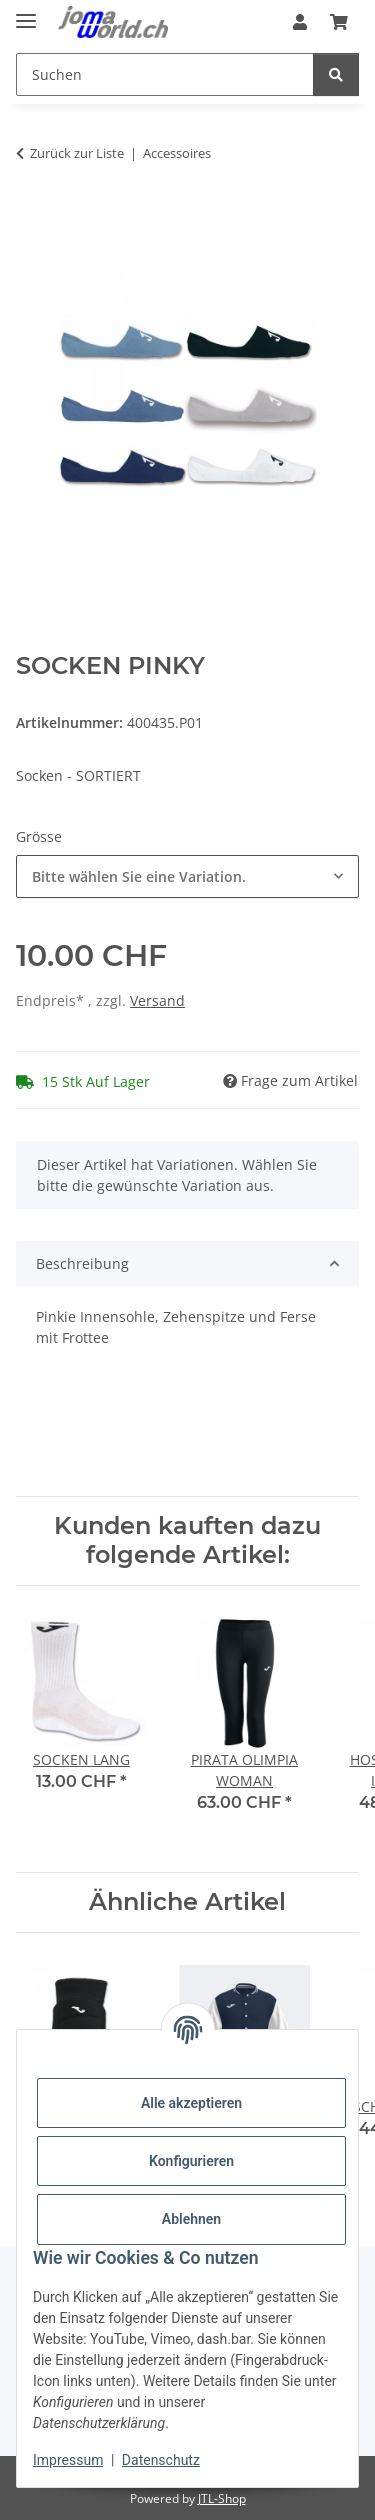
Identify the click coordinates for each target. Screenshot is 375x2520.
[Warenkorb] (339, 22)
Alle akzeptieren (191, 2103)
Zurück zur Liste (77, 153)
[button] (300, 22)
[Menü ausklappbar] (26, 12)
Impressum (68, 2460)
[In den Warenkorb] (32, 216)
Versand (157, 1000)
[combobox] (187, 876)
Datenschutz (161, 2460)
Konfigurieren (191, 2161)
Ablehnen (191, 2219)
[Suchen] (165, 74)
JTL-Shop (222, 2498)
